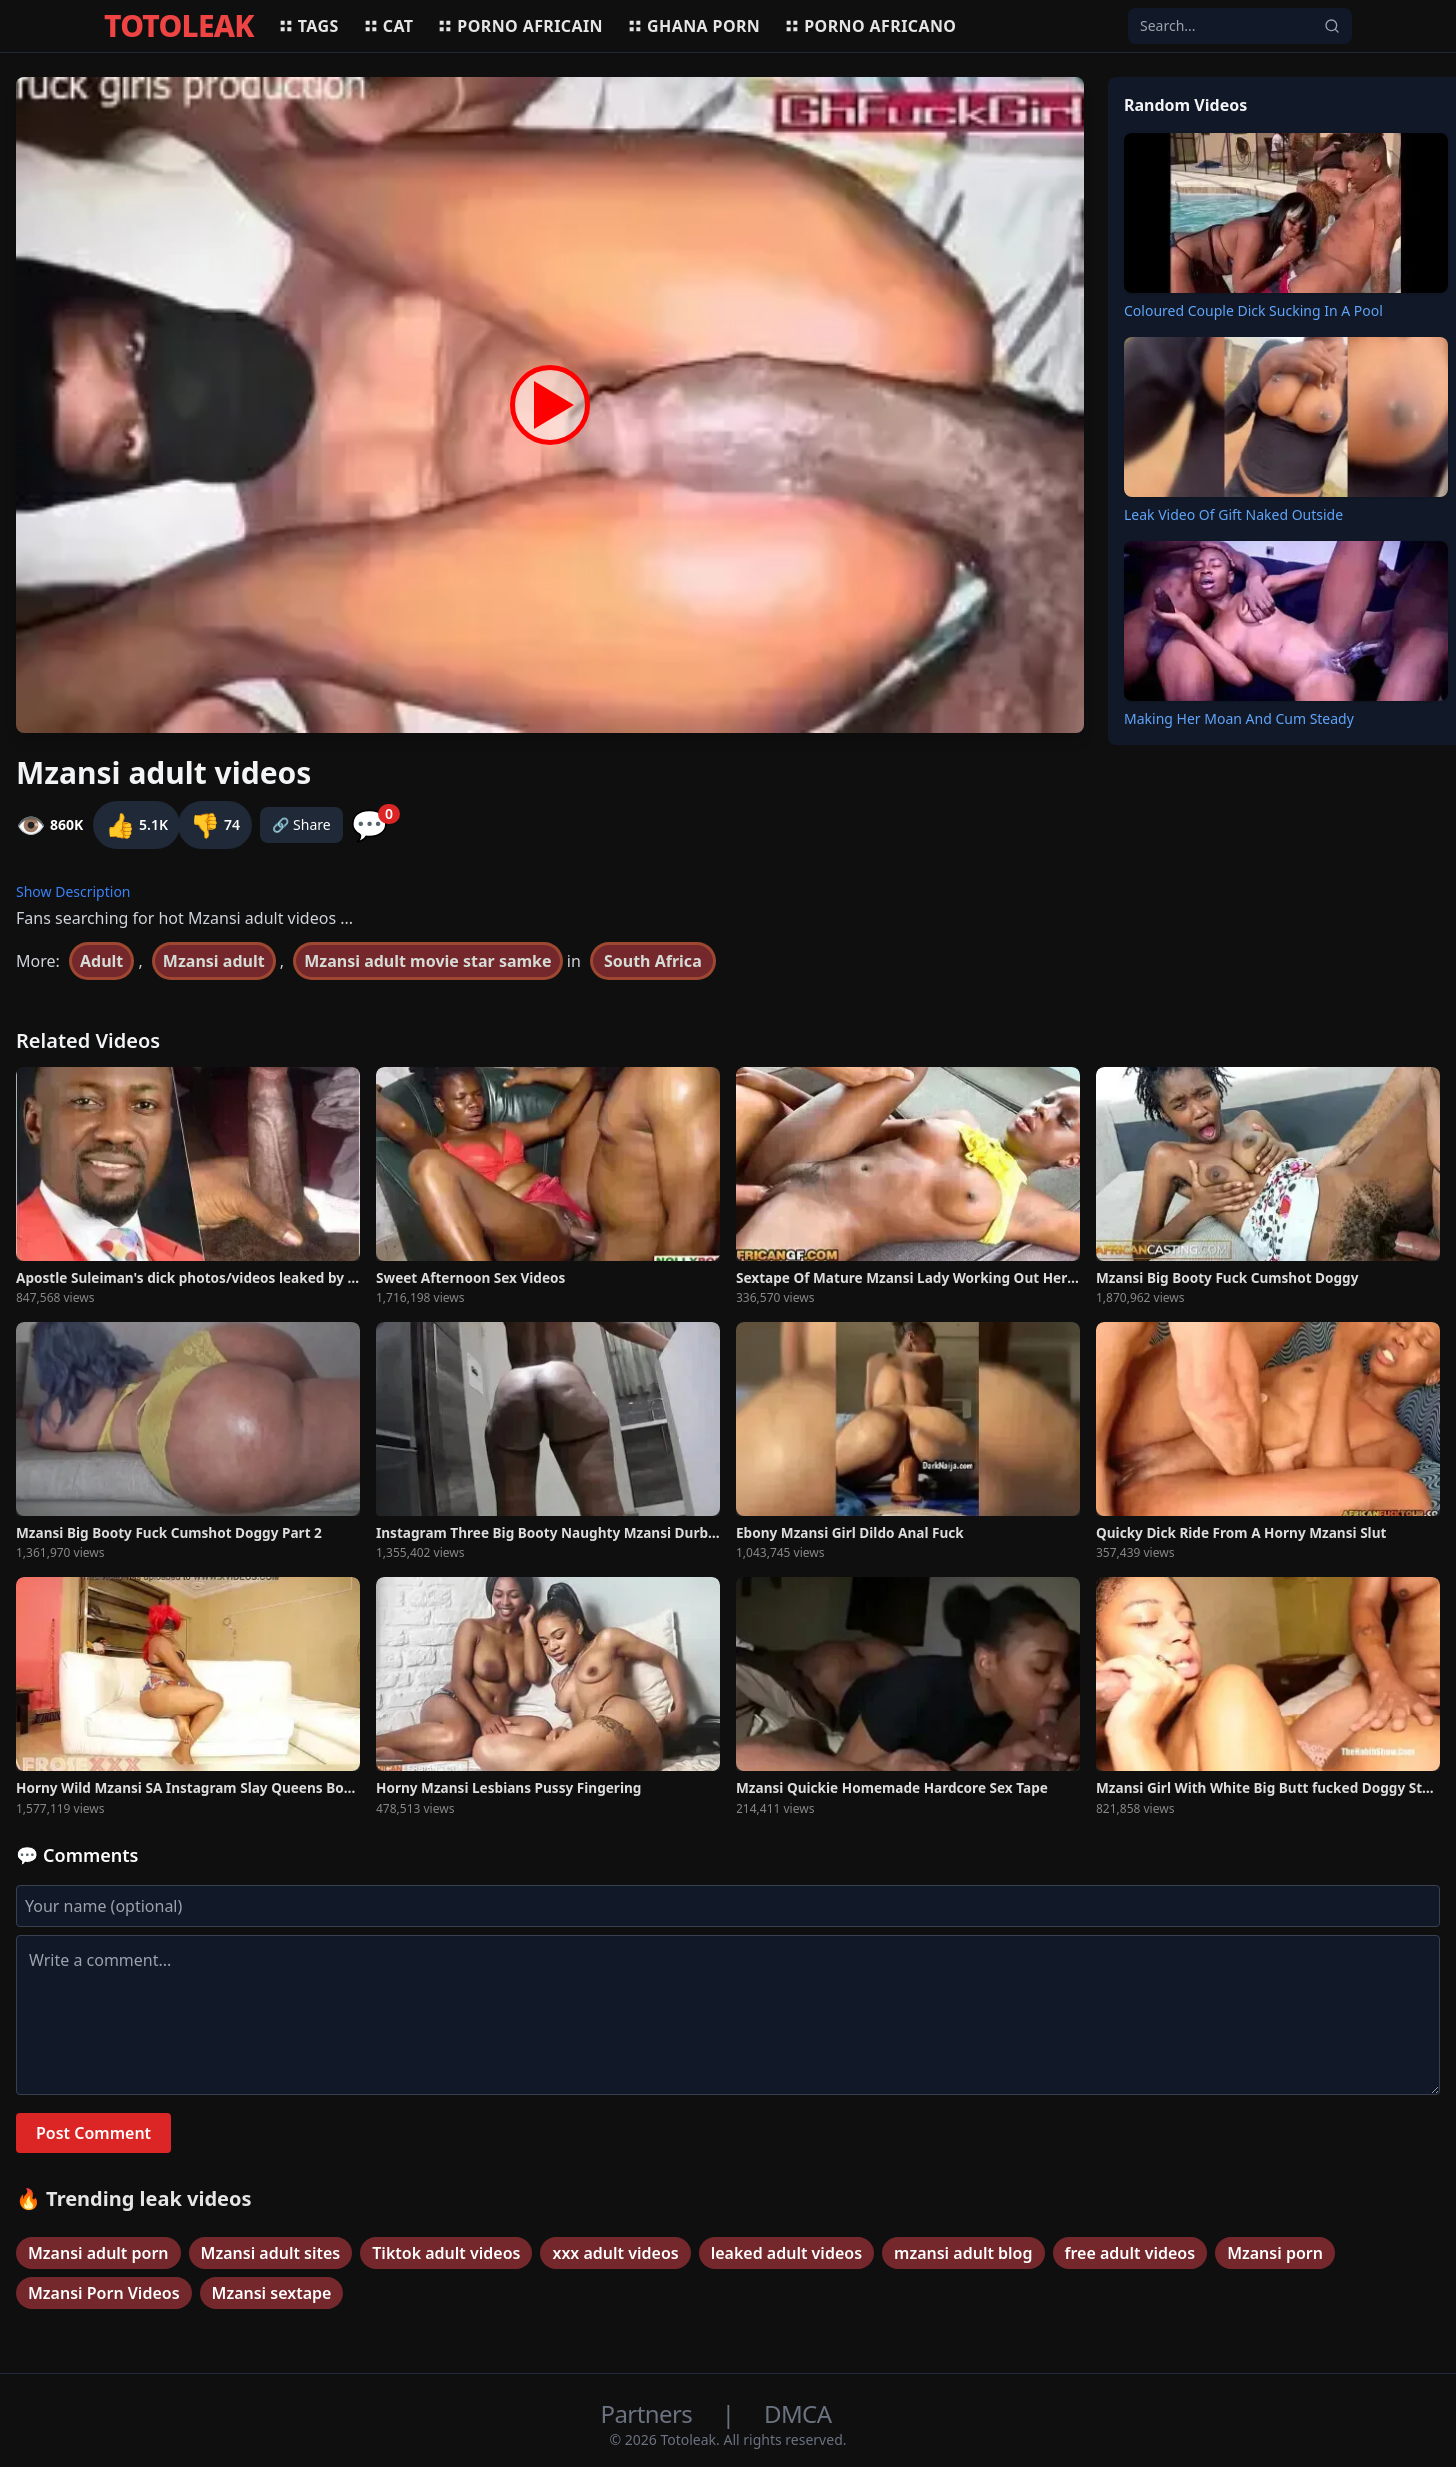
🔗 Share (301, 824)
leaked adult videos (786, 2253)
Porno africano (870, 26)
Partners (649, 2413)
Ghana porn (693, 26)
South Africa (653, 961)
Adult (101, 961)
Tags (308, 26)
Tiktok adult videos (446, 2253)
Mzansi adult (214, 961)
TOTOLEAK (179, 26)
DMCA (797, 2413)
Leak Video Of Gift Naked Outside (1233, 514)
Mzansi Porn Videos (104, 2293)
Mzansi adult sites (271, 2253)
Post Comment (93, 2133)
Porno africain (520, 26)
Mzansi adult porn (98, 2253)
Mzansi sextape (272, 2293)
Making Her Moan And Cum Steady (1239, 718)
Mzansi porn (1275, 2253)
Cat (388, 26)
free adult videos (1130, 2253)
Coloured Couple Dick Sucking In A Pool (1253, 310)
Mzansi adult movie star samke (427, 961)
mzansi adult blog (963, 2253)
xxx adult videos (615, 2253)
